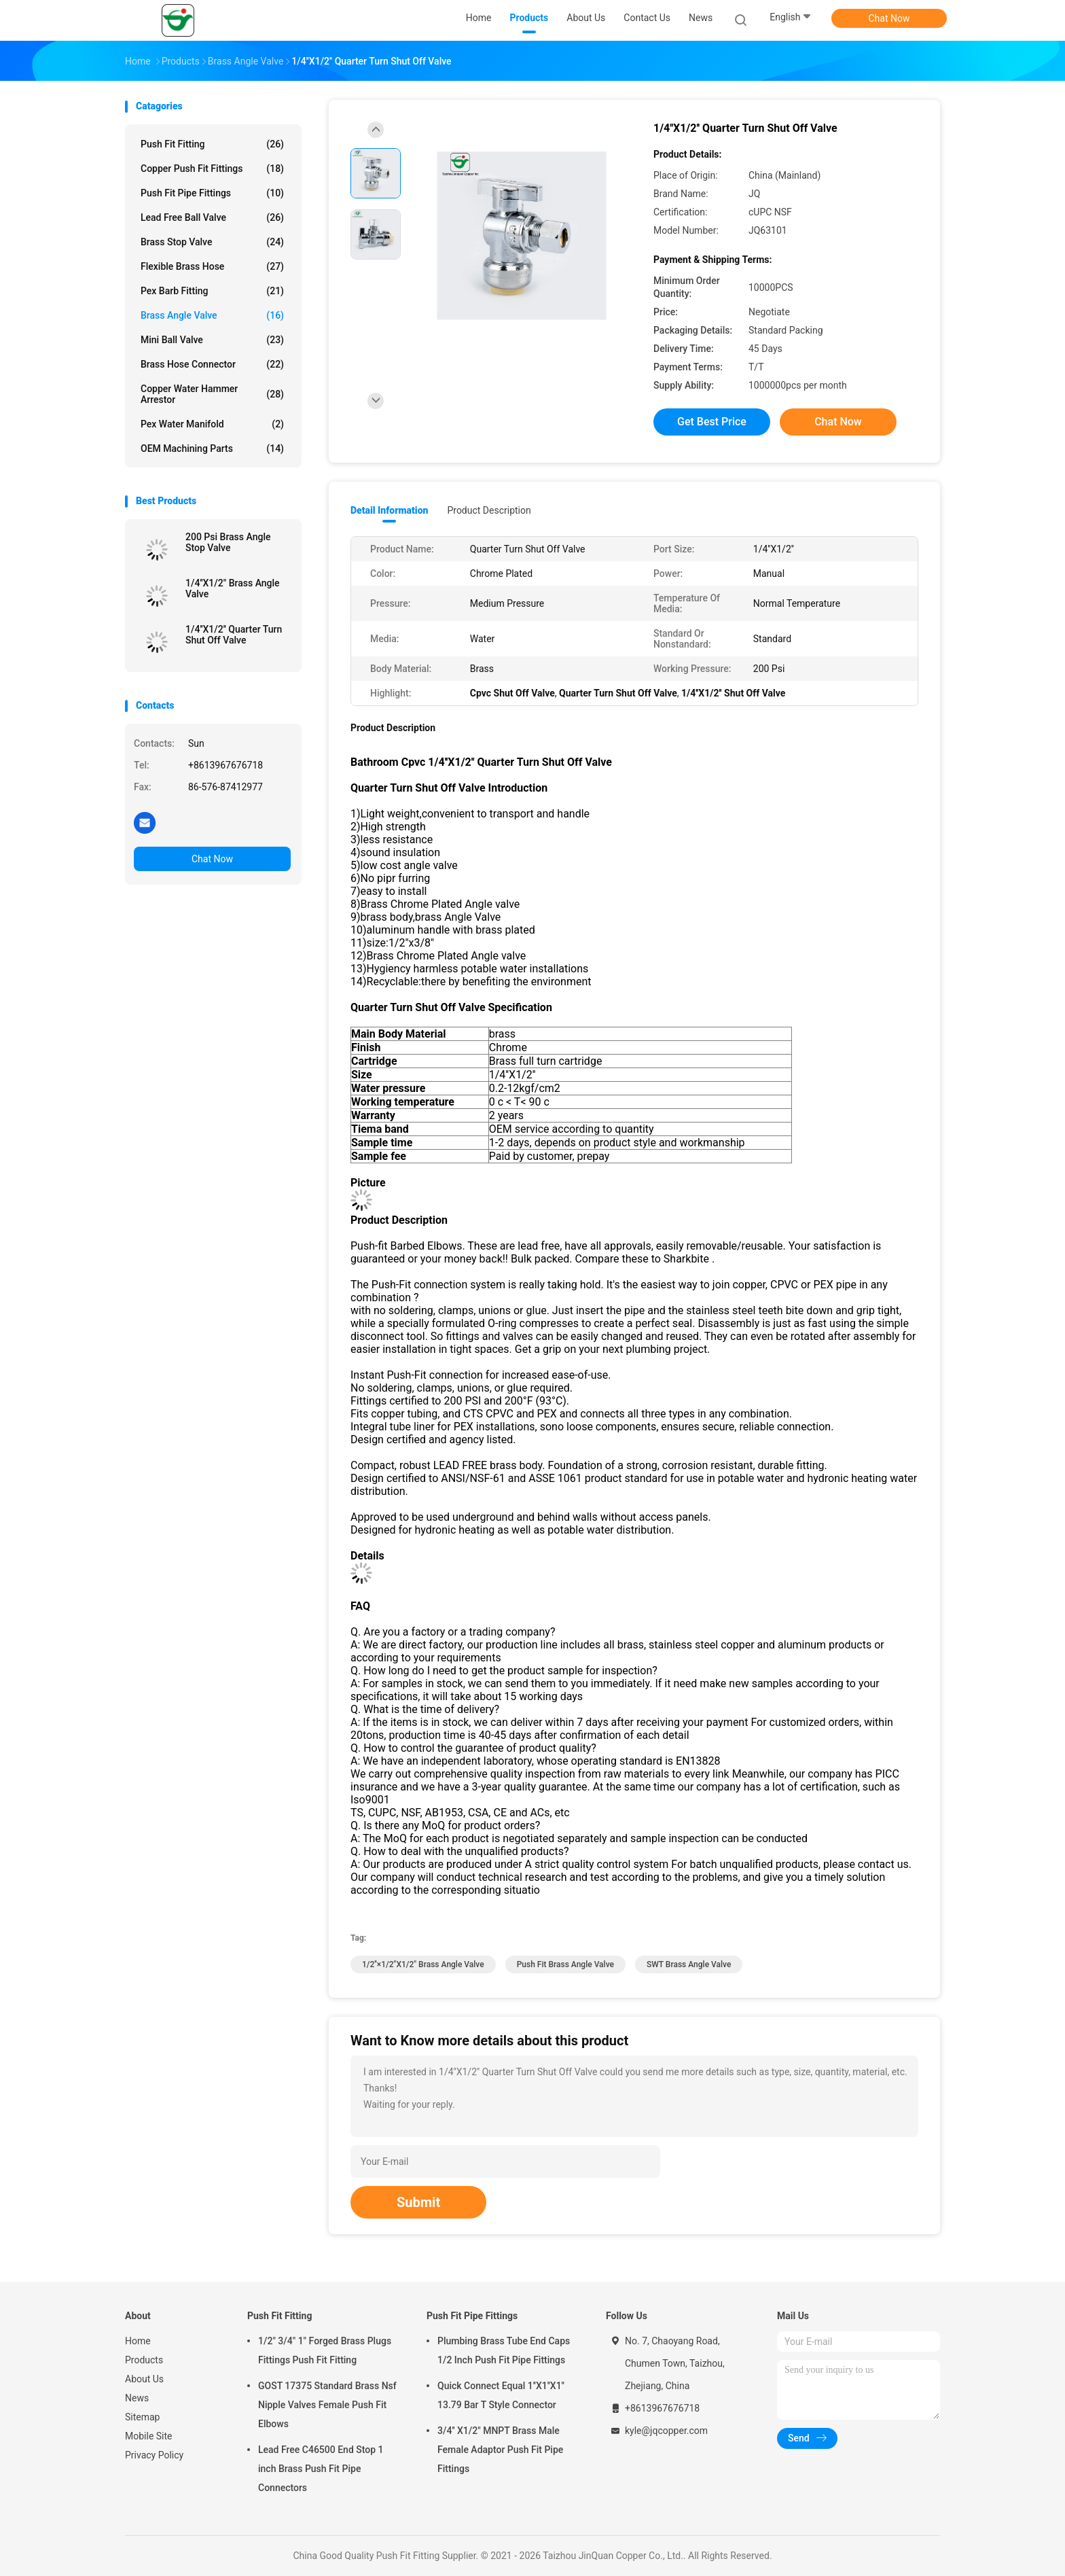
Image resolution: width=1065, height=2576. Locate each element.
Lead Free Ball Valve (212, 217)
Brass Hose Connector (212, 364)
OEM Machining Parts (212, 448)
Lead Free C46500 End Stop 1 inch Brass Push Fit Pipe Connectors (321, 2468)
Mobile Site (149, 2436)
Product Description (488, 510)
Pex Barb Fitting (212, 291)
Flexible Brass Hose (212, 266)
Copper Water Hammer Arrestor (212, 394)
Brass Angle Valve (212, 315)
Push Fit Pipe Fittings (212, 193)
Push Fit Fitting (212, 144)
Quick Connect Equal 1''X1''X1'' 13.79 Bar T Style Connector (500, 2395)
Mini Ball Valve (212, 340)
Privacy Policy (154, 2455)
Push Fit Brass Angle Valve (565, 1964)
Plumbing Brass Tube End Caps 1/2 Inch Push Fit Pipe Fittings (503, 2350)
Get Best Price (711, 421)
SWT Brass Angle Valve (689, 1964)
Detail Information (389, 510)
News (137, 2398)
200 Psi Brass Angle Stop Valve (227, 542)
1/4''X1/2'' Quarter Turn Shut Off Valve (233, 635)
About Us (144, 2379)
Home (138, 2340)
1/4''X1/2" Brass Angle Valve (232, 588)
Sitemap (142, 2417)
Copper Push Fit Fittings (212, 168)
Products (144, 2359)
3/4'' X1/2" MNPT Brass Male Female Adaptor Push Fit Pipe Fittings (500, 2449)
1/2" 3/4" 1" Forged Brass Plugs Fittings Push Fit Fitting (324, 2350)
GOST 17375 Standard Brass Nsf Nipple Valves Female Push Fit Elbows (327, 2404)
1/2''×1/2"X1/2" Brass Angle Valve (423, 1964)
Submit (418, 2202)
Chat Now (889, 18)
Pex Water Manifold (212, 424)
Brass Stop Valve (212, 242)
